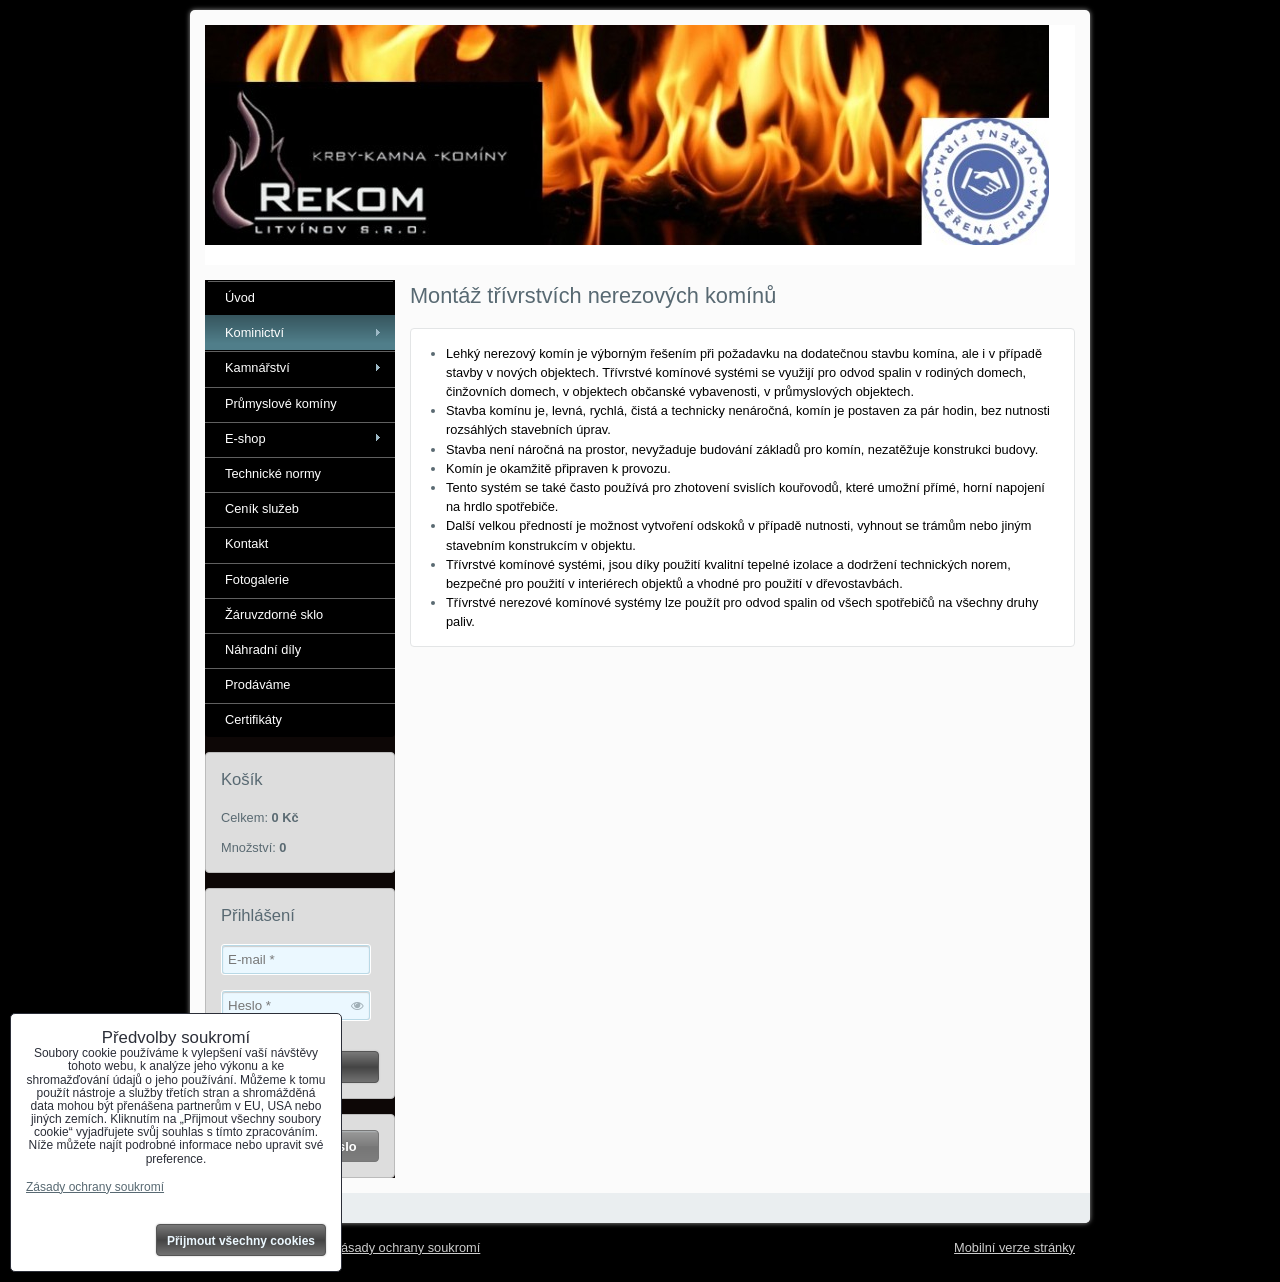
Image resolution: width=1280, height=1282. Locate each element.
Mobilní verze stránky (1014, 1247)
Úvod (240, 297)
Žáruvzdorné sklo (274, 614)
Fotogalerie (257, 579)
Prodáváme (257, 684)
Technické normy (273, 473)
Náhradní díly (263, 649)
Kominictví (254, 332)
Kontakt (246, 543)
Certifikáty (253, 719)
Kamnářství (257, 367)
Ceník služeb (262, 508)
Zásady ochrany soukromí (406, 1247)
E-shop (245, 438)
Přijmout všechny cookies (241, 1241)
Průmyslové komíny (281, 403)
